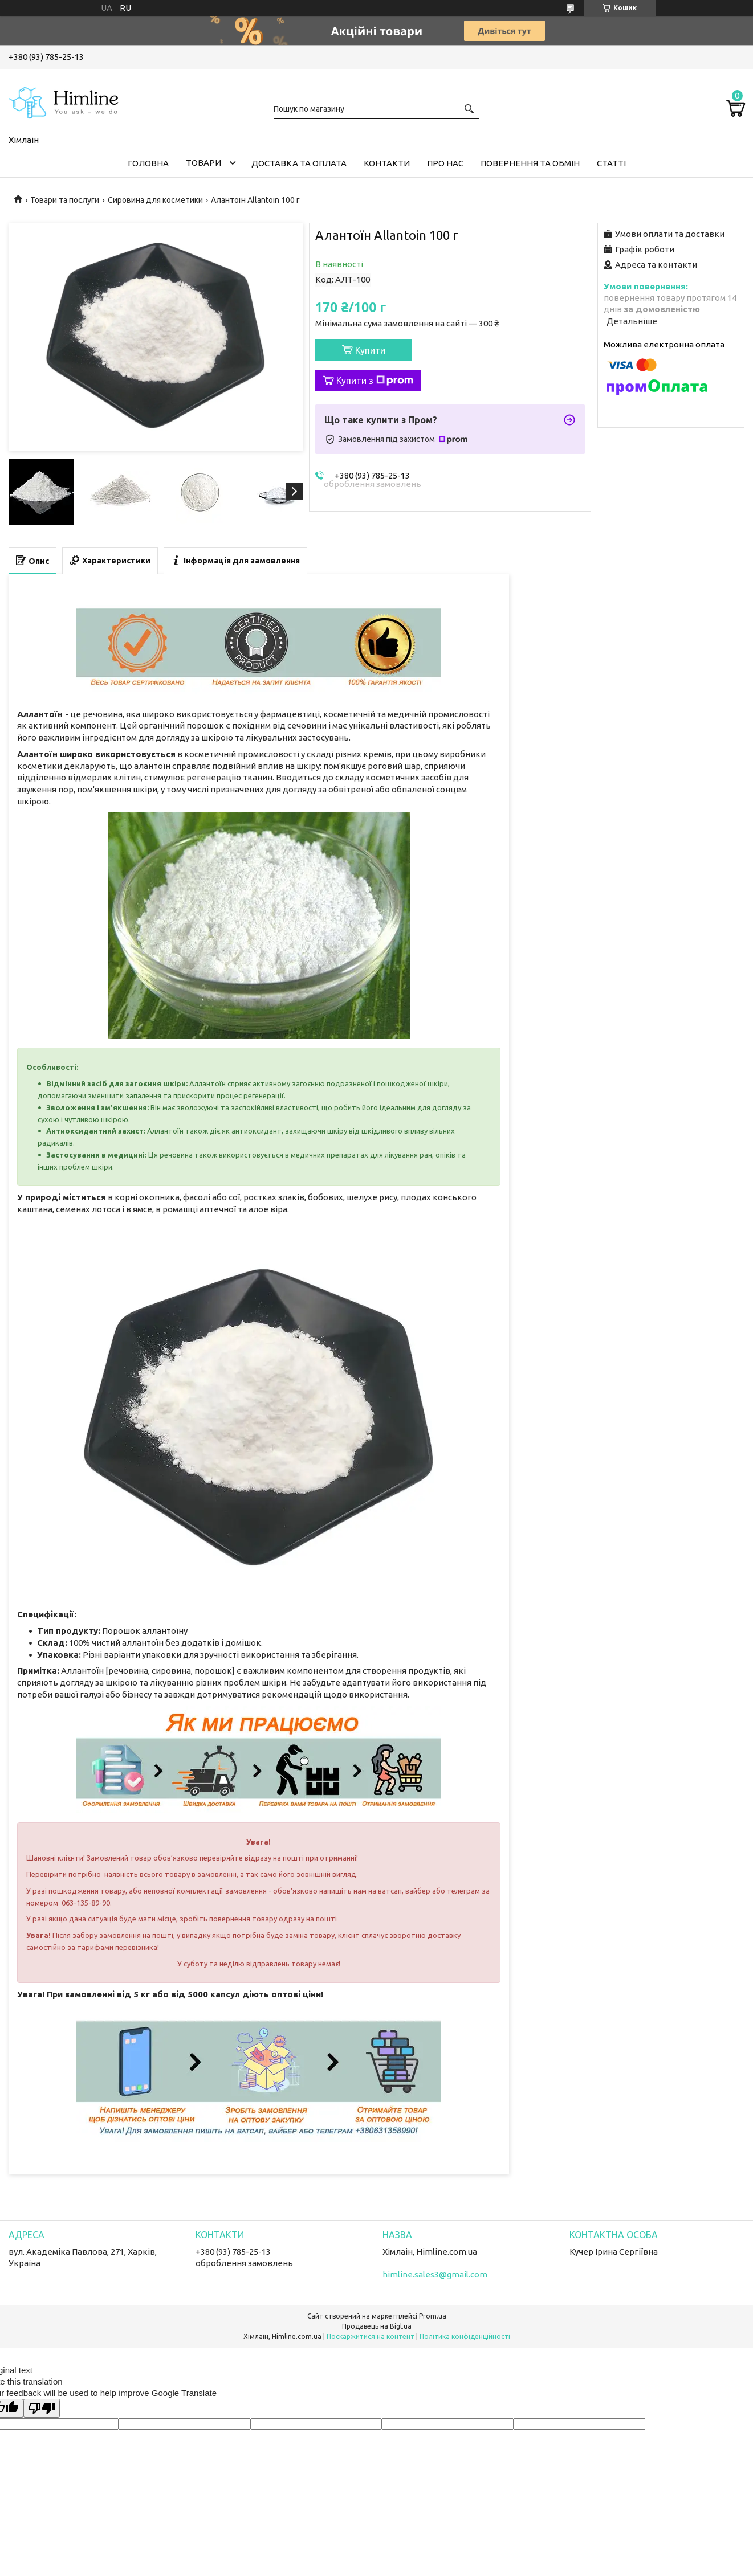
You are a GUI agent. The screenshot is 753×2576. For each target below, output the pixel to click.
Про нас (445, 163)
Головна (148, 163)
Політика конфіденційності (465, 2336)
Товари (203, 162)
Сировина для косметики (155, 200)
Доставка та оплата (299, 163)
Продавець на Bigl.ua (377, 2326)
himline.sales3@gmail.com (434, 2274)
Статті (611, 163)
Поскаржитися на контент (370, 2336)
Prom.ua (432, 2316)
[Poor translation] (41, 2408)
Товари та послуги (64, 200)
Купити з (374, 380)
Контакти (387, 163)
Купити (370, 350)
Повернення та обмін (530, 163)
